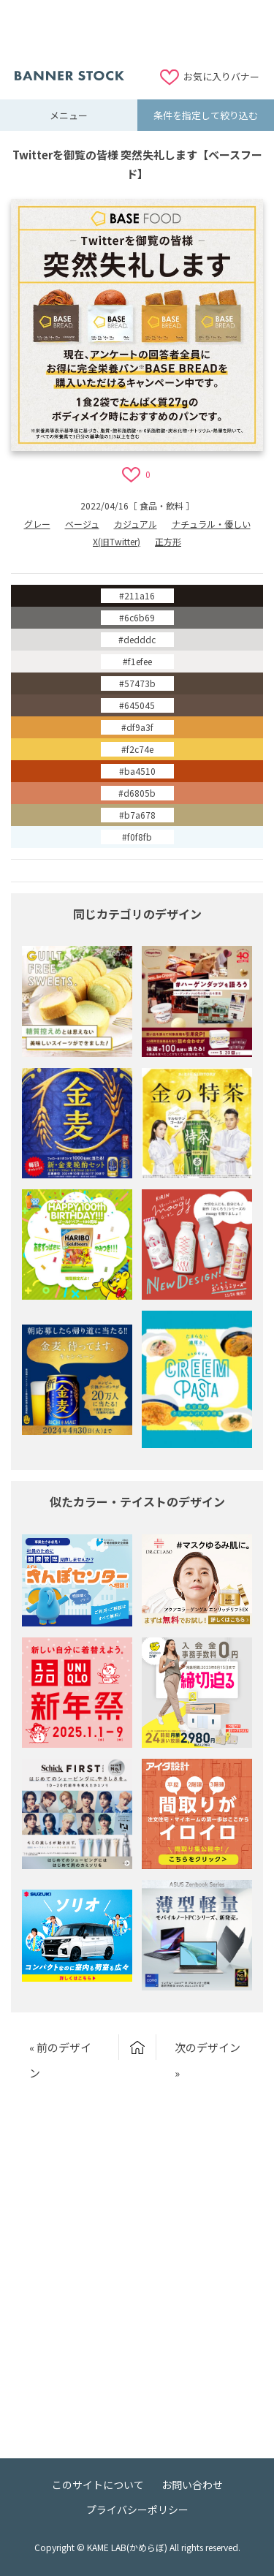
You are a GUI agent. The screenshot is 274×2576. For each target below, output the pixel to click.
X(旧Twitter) (116, 541)
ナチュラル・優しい (211, 524)
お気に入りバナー (221, 76)
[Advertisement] (137, 33)
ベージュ (82, 524)
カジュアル (135, 524)
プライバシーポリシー (137, 2509)
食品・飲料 (161, 505)
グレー (37, 524)
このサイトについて (98, 2484)
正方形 (168, 541)
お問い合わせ (192, 2484)
